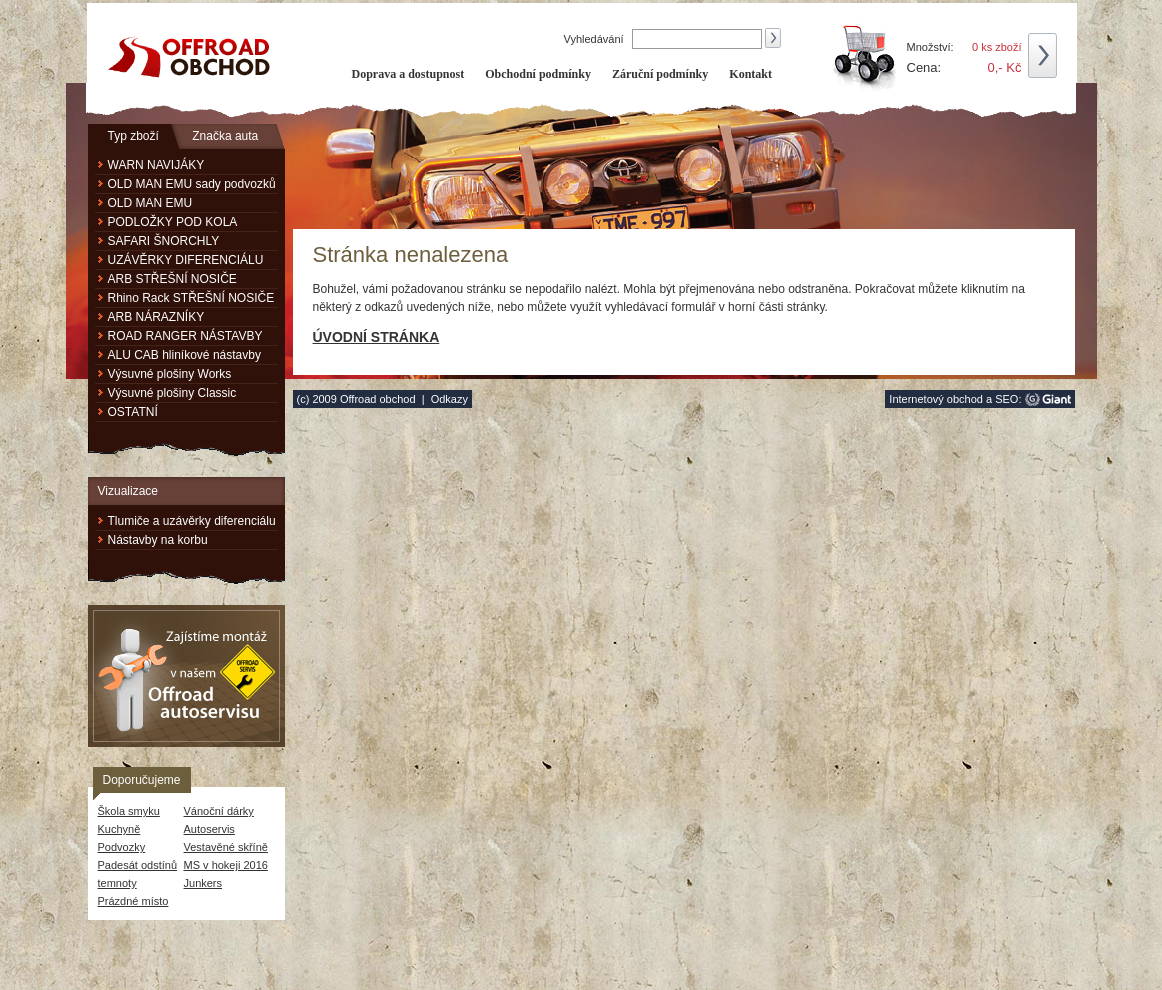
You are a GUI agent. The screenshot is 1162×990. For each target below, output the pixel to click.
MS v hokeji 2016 (226, 865)
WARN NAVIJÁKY (156, 165)
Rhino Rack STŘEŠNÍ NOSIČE (191, 298)
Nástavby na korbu (158, 540)
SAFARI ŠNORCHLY (164, 241)
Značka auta (225, 136)
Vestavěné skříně (226, 847)
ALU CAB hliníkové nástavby (184, 355)
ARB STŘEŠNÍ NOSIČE (172, 279)
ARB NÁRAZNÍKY (156, 317)
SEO (1006, 399)
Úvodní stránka (376, 337)
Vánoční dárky (219, 811)
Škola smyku (129, 811)
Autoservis (209, 829)
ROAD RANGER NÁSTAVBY (185, 336)
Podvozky (122, 847)
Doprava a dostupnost (408, 74)
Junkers (203, 883)
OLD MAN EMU (150, 203)
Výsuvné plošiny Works (170, 374)
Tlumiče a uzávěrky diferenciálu (192, 521)
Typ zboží (133, 136)
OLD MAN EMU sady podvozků (192, 184)
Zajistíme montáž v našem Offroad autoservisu (186, 676)
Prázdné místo (133, 901)
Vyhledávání (595, 39)
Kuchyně (119, 829)
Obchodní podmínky (538, 74)
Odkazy (449, 399)
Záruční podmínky (660, 74)
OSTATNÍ (133, 412)
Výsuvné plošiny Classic (172, 393)
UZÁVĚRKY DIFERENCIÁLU (186, 260)
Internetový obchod (936, 399)
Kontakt (750, 74)
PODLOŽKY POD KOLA (173, 222)
